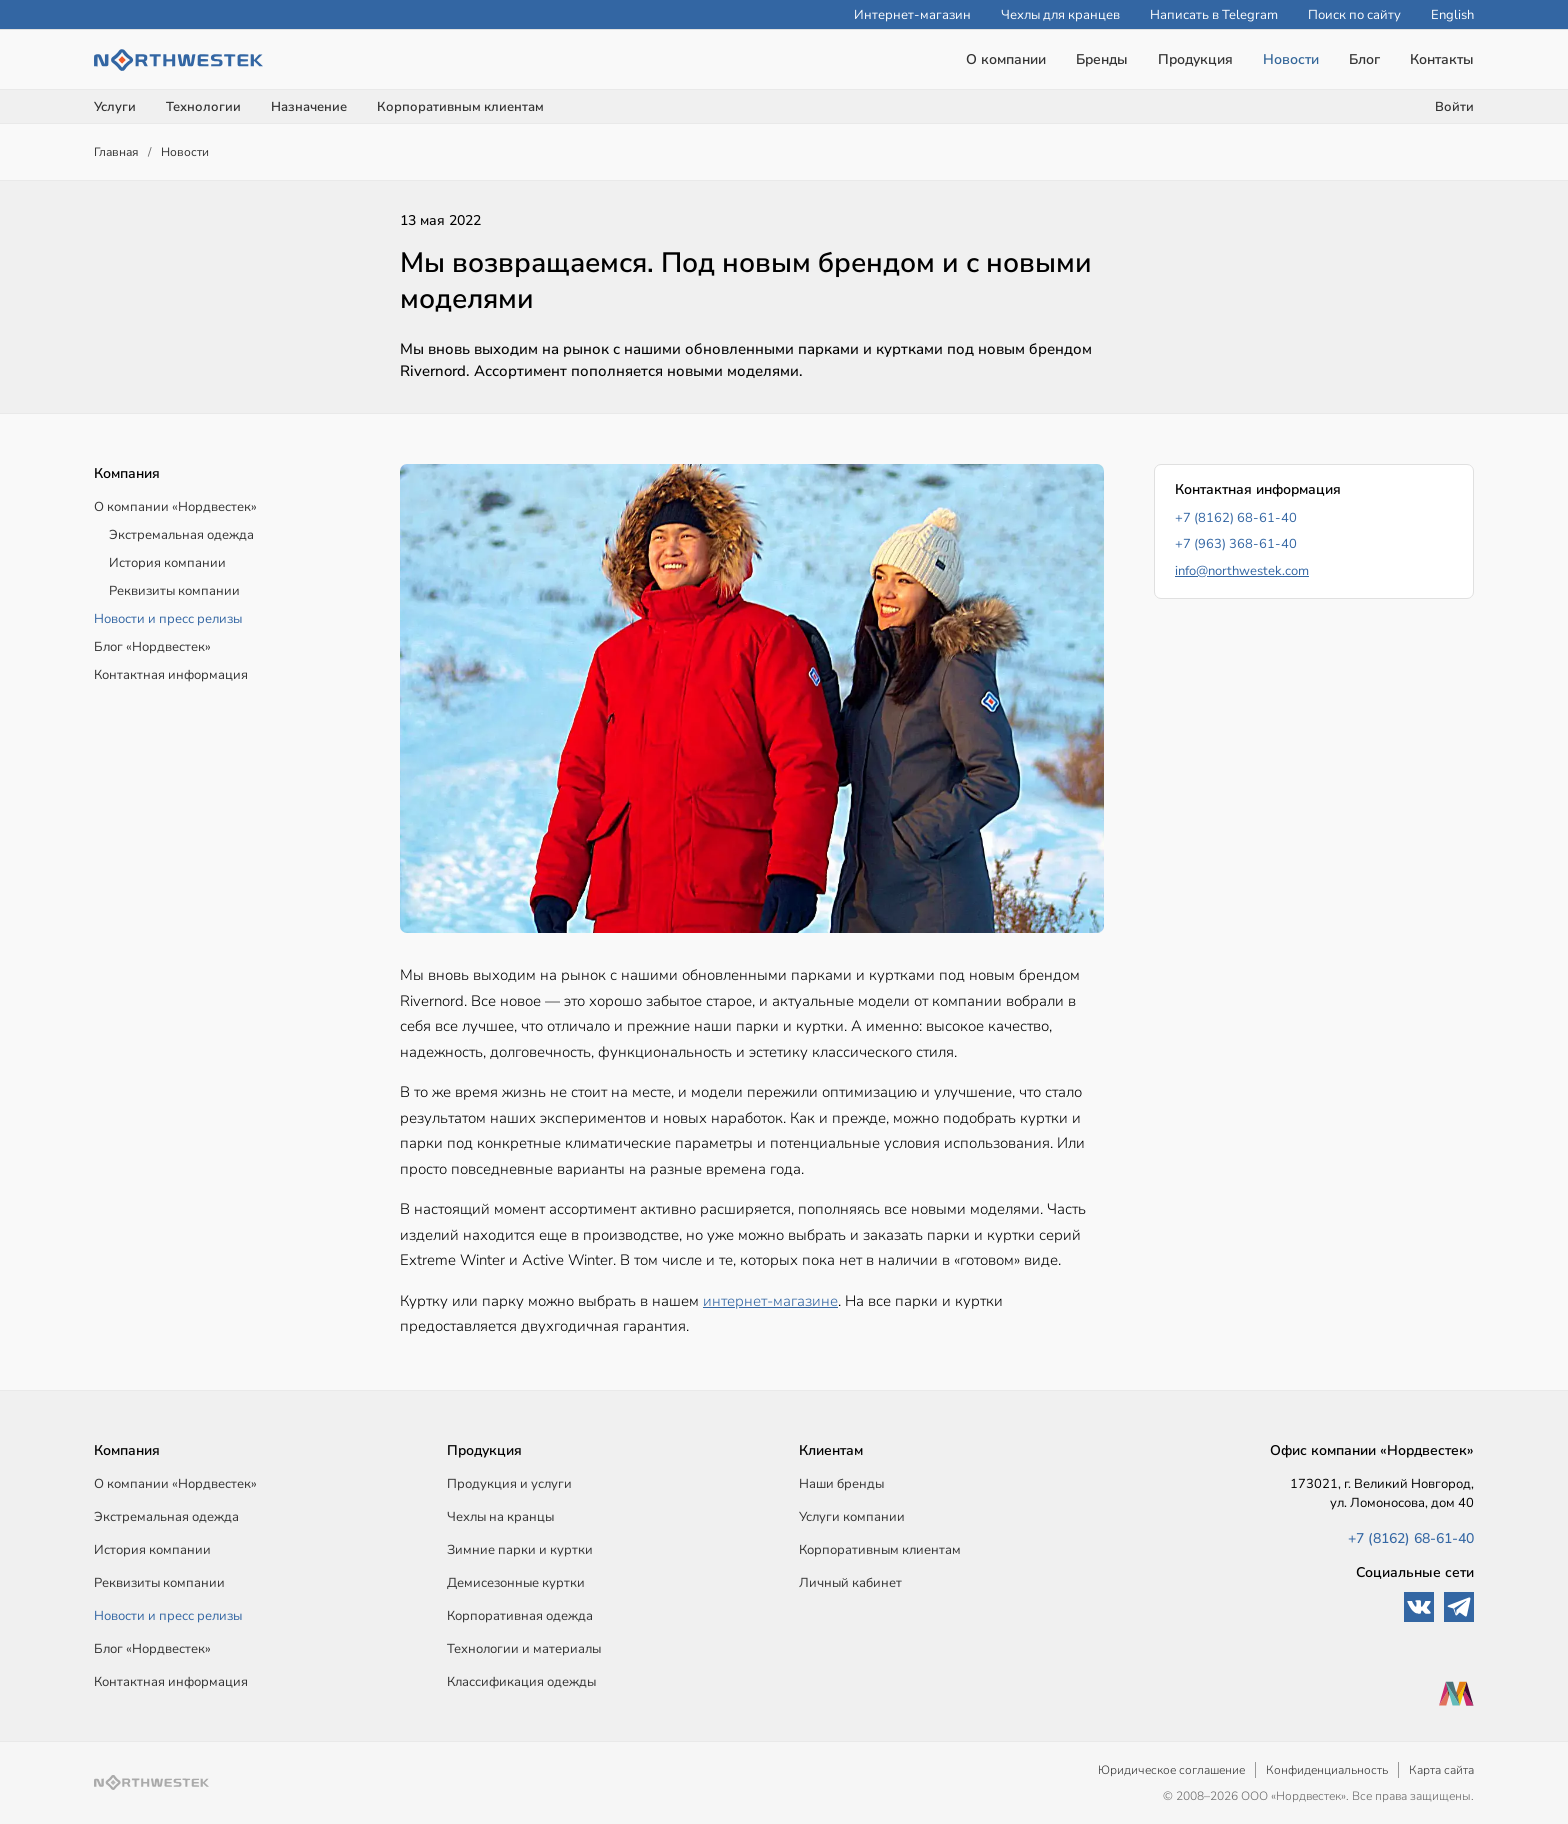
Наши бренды (841, 1484)
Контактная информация (171, 675)
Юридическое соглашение (1171, 1770)
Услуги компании (852, 1517)
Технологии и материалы (524, 1649)
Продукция (1195, 59)
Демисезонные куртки (516, 1583)
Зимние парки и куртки (520, 1550)
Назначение (309, 107)
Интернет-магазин (912, 15)
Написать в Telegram (1214, 15)
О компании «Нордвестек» (175, 507)
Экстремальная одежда (181, 535)
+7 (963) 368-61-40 (1236, 544)
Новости (1291, 59)
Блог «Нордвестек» (152, 647)
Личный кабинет (850, 1583)
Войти (1454, 107)
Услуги (115, 107)
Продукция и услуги (509, 1484)
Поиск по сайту (1354, 15)
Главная (116, 152)
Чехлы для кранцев (1060, 15)
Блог (1364, 59)
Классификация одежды (521, 1682)
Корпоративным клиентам (460, 107)
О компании (1006, 59)
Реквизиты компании (174, 591)
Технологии (203, 107)
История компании (167, 563)
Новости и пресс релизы (168, 619)
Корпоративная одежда (520, 1616)
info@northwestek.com (1242, 571)
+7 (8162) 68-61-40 (1236, 518)
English (1452, 15)
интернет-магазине (770, 1301)
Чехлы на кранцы (500, 1517)
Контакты (1442, 59)
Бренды (1102, 59)
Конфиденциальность (1327, 1770)
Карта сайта (1441, 1770)
